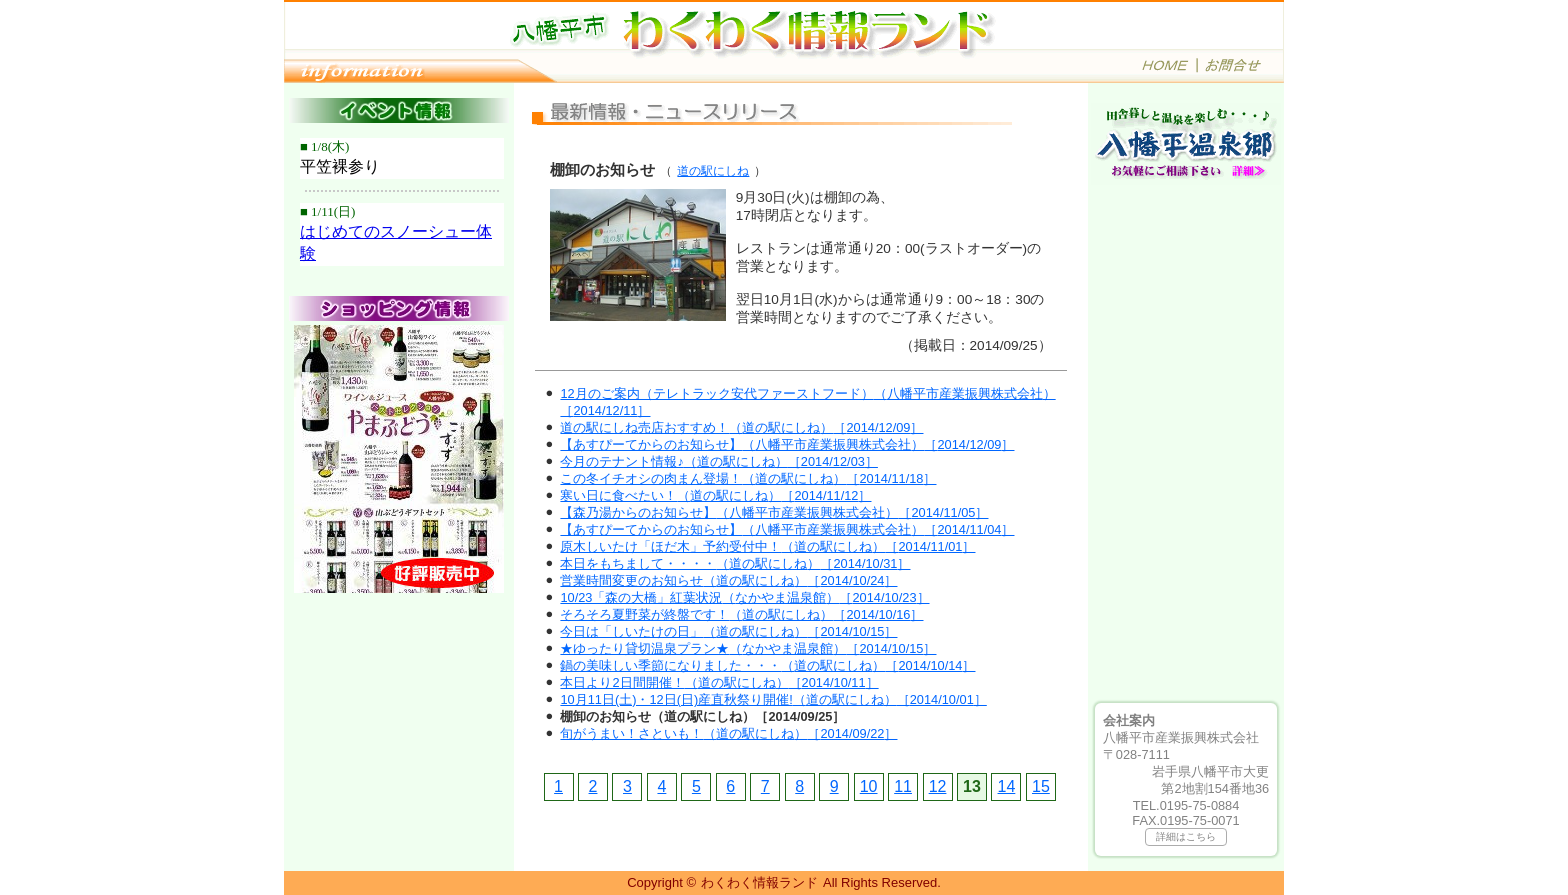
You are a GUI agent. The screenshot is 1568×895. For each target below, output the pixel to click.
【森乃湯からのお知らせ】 (774, 512)
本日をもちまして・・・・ (735, 563)
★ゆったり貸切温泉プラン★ (748, 648)
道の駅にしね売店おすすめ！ (741, 427)
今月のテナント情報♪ (718, 461)
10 (869, 786)
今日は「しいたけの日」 (728, 631)
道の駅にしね (713, 171)
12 (938, 786)
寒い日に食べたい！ (715, 495)
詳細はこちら (1186, 836)
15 (1041, 786)
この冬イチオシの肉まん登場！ (748, 478)
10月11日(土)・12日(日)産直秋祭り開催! (773, 699)
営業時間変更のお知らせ (728, 580)
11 (903, 786)
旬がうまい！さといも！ (728, 733)
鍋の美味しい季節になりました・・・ (767, 665)
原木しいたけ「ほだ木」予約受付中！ (767, 546)
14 (1007, 786)
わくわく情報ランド (759, 882)
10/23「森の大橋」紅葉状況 (744, 597)
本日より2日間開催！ (719, 682)
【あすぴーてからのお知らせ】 (787, 444)
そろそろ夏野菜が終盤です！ (741, 614)
